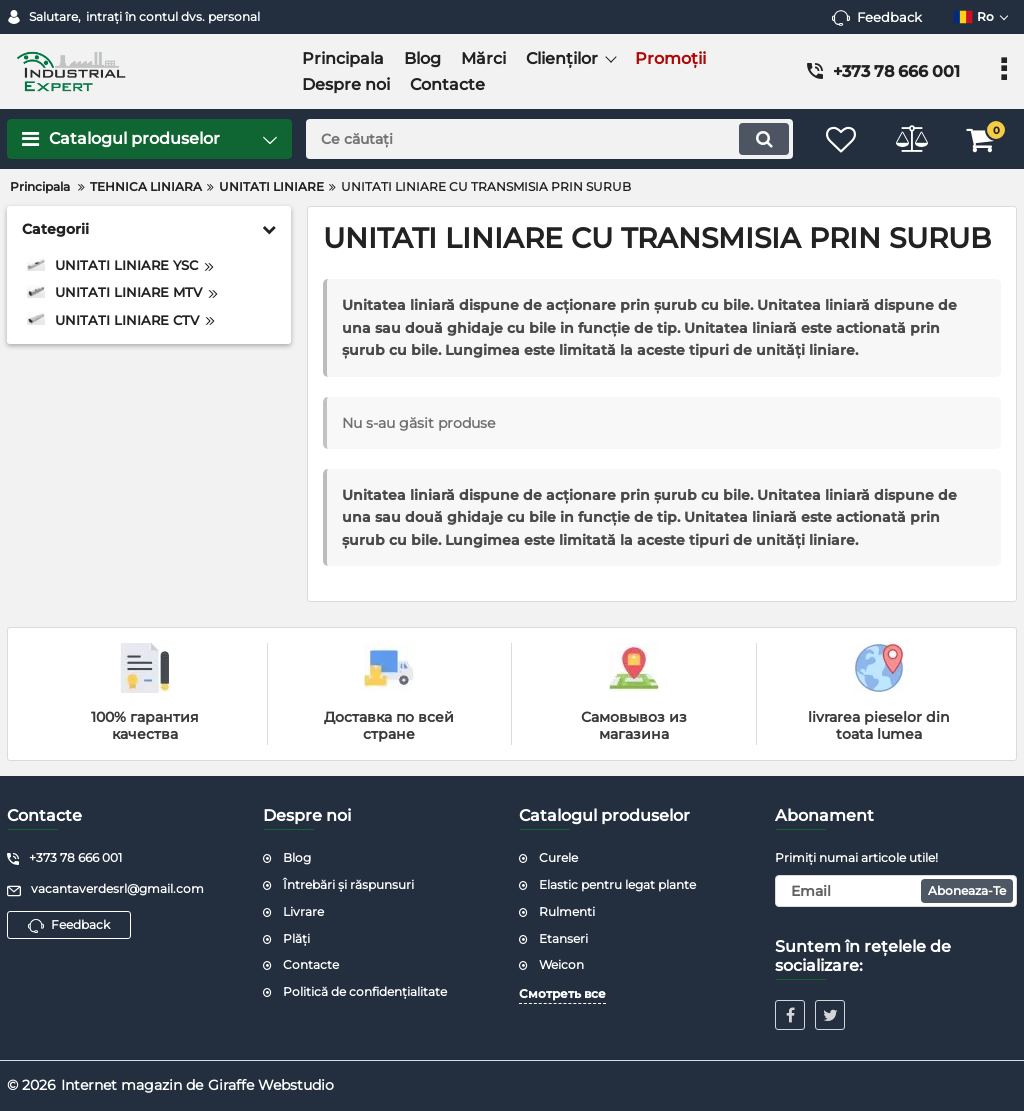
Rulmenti (567, 911)
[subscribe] (896, 891)
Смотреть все (562, 993)
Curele (558, 857)
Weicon (561, 964)
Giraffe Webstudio (271, 1085)
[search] (549, 139)
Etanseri (563, 938)
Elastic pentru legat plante (617, 884)
